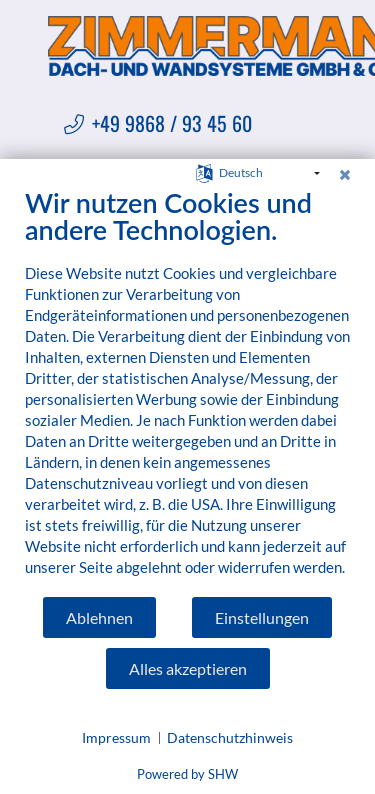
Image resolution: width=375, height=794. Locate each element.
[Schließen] (345, 174)
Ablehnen (99, 617)
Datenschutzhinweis (230, 737)
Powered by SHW (187, 774)
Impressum (116, 737)
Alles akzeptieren (188, 668)
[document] (187, 391)
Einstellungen (262, 617)
